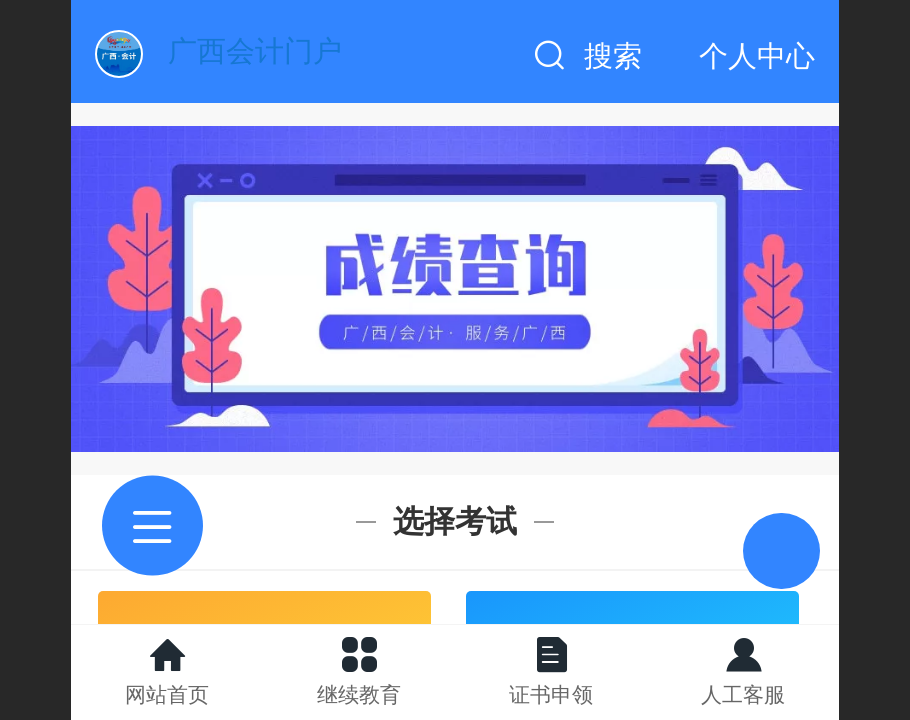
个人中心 (757, 56)
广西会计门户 (255, 51)
